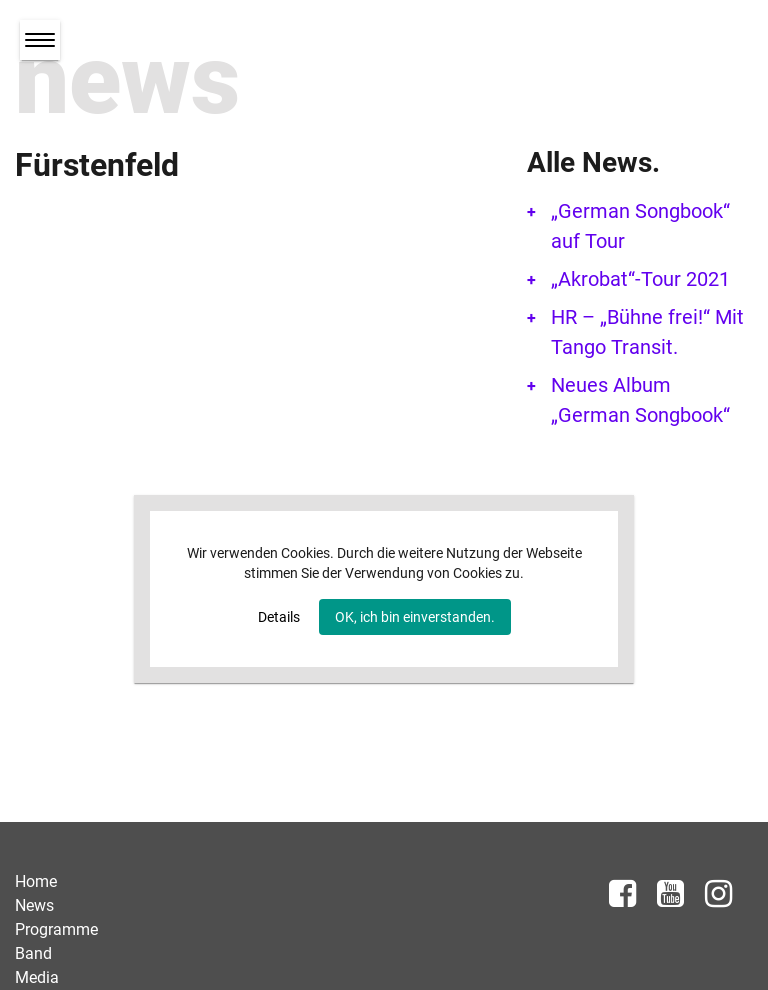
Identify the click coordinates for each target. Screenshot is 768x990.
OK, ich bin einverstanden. (415, 617)
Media (37, 977)
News (34, 905)
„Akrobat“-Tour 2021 (640, 279)
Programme (56, 929)
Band (33, 953)
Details (279, 617)
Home (36, 881)
